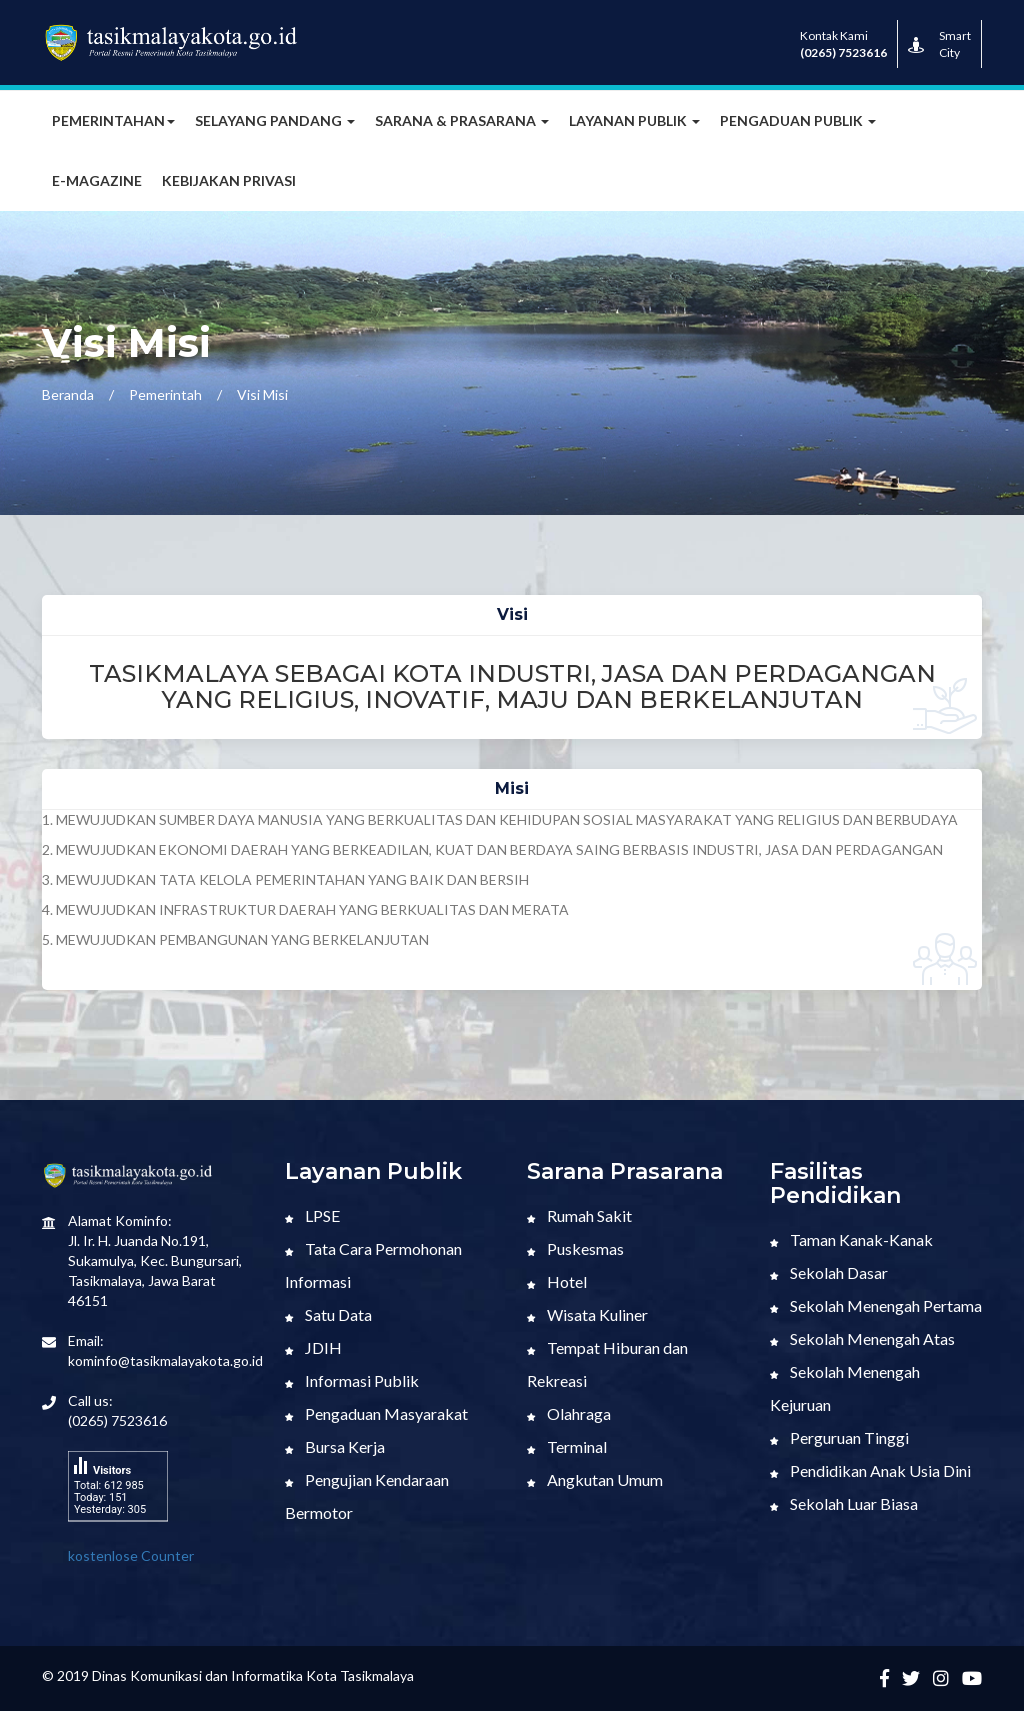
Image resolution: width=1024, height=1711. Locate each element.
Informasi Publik (352, 1380)
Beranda (68, 394)
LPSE (312, 1215)
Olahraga (569, 1413)
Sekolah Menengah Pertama (876, 1305)
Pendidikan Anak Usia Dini (870, 1470)
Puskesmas (575, 1248)
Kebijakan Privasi (229, 180)
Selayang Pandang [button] (275, 120)
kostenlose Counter (131, 1555)
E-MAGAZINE (97, 180)
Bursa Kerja (335, 1446)
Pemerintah (165, 394)
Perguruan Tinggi (839, 1437)
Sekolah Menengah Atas (862, 1338)
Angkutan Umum (595, 1479)
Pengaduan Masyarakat (376, 1413)
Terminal (567, 1446)
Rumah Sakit (579, 1215)
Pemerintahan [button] (113, 120)
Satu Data (328, 1314)
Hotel (557, 1281)
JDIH (313, 1347)
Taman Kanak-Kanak (851, 1239)
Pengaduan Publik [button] (798, 120)
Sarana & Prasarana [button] (462, 120)
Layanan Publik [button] (634, 120)
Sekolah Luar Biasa (844, 1503)
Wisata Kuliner (587, 1314)
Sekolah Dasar (829, 1272)
